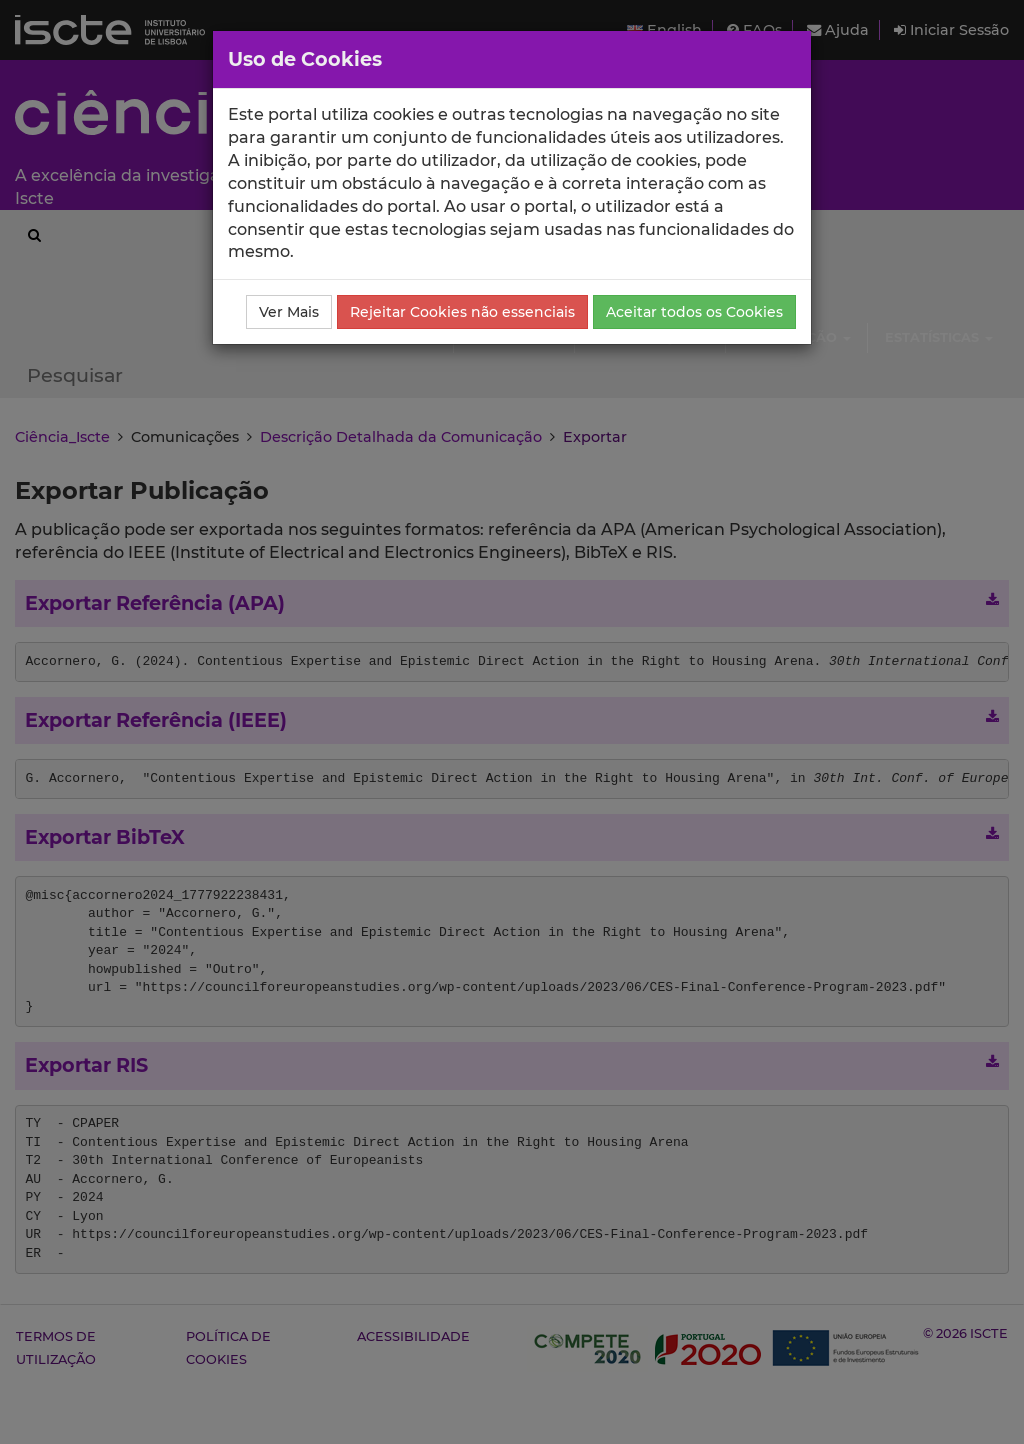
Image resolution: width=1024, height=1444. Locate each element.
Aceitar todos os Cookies (694, 312)
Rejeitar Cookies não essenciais (462, 312)
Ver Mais (289, 312)
